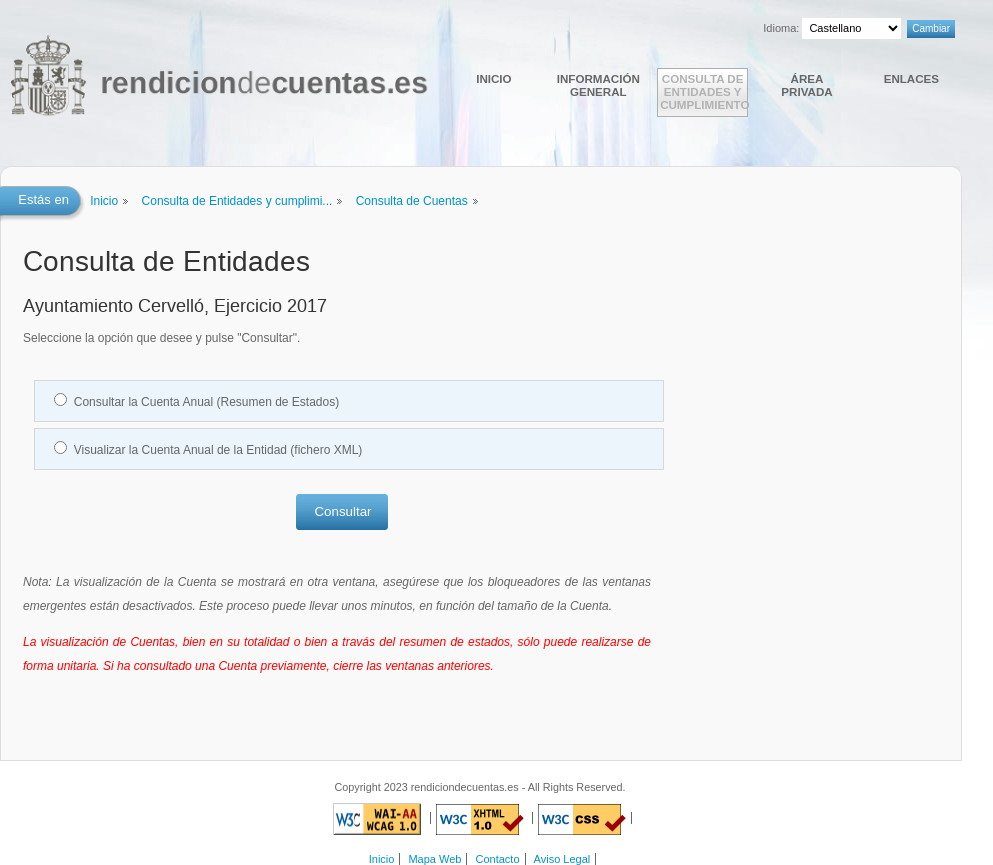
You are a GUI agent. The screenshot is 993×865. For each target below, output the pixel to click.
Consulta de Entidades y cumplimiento (704, 91)
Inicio (493, 78)
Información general (598, 85)
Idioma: (781, 28)
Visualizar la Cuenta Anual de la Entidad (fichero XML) (218, 450)
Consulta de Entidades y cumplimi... (237, 201)
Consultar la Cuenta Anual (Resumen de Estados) (206, 402)
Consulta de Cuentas (412, 201)
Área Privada (806, 85)
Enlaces (911, 78)
